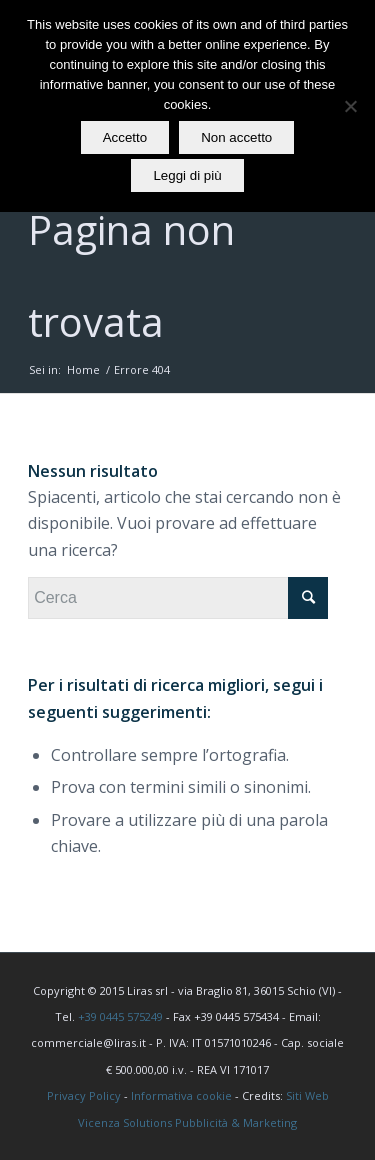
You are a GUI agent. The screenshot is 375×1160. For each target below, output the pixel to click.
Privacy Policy (84, 1095)
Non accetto (236, 137)
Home (83, 369)
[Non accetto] (350, 106)
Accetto (125, 137)
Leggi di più (187, 175)
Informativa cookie (181, 1095)
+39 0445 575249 (120, 1016)
